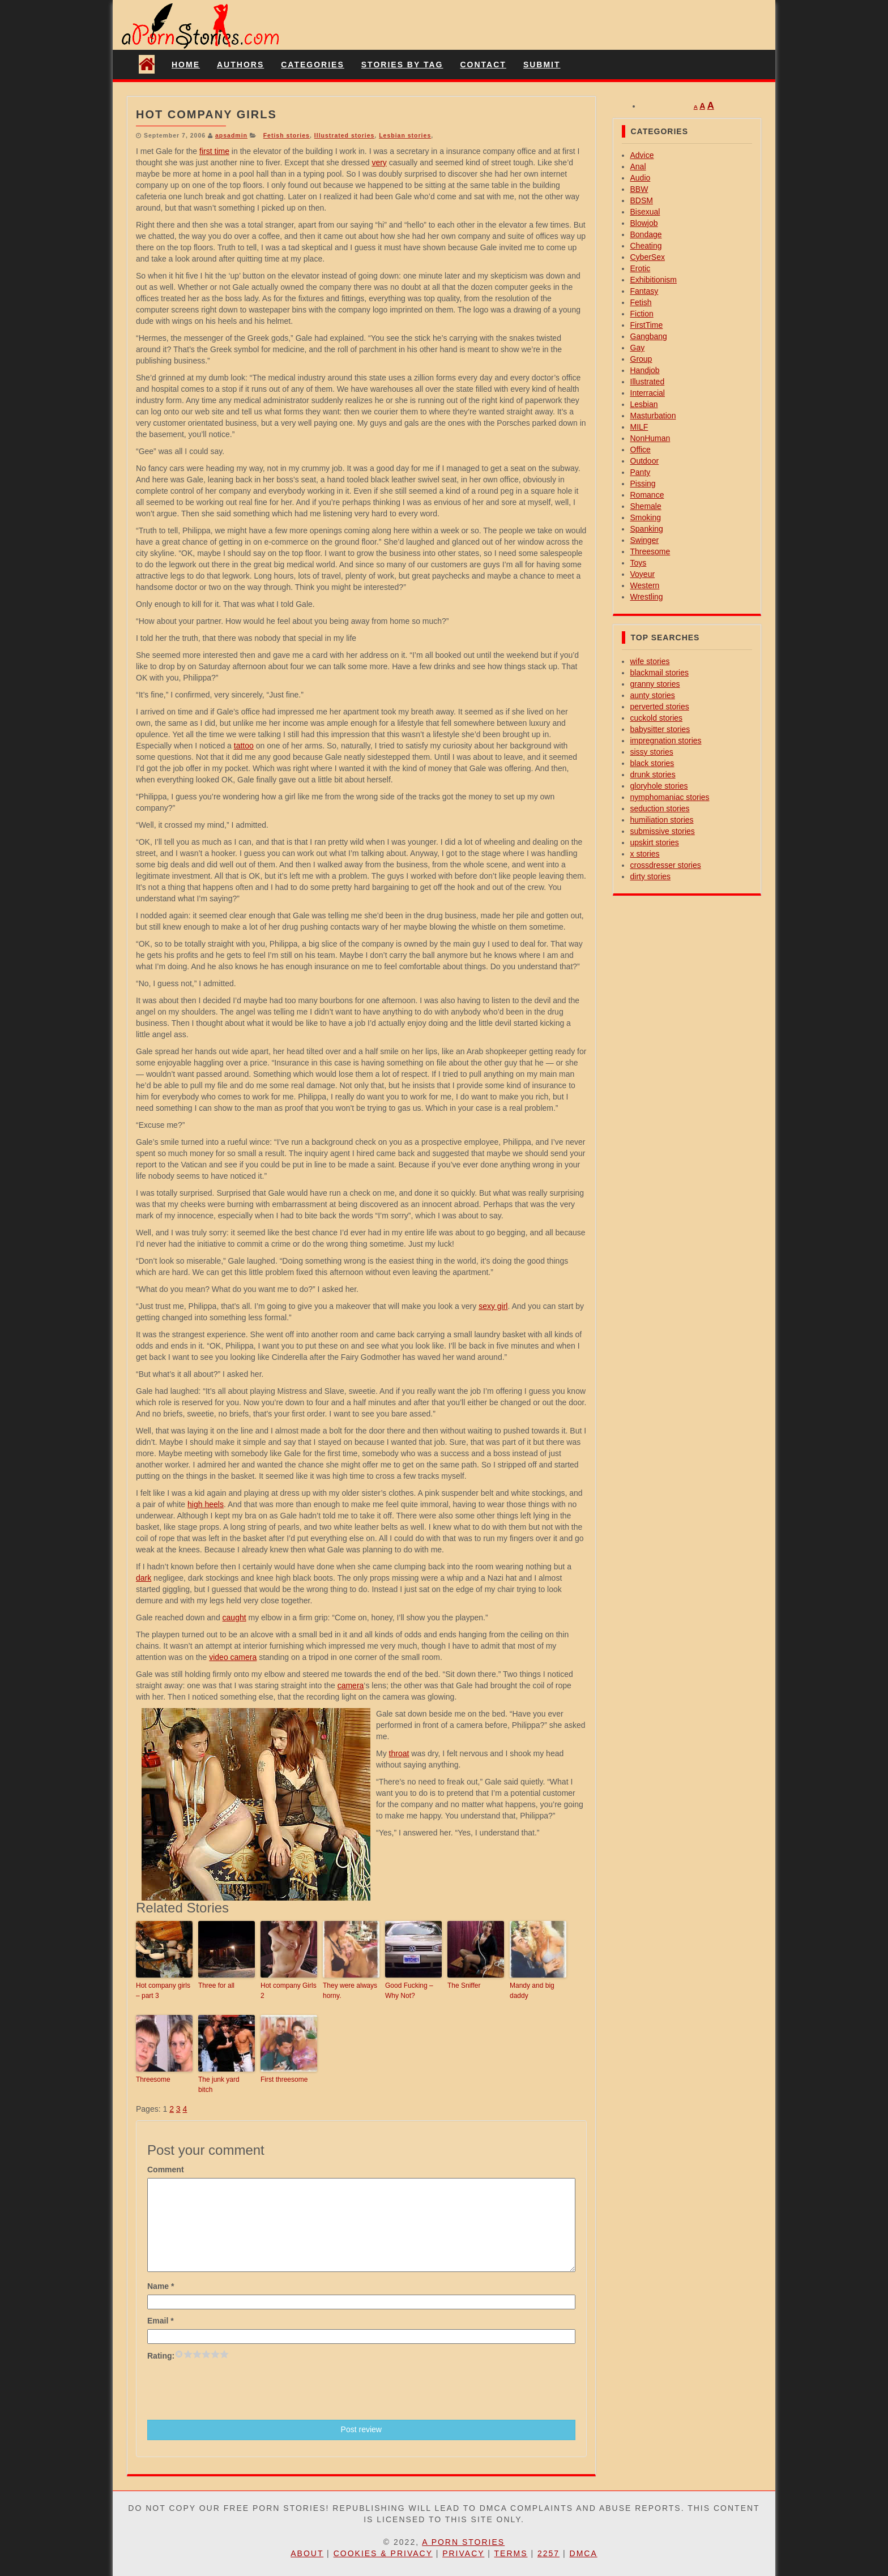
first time (214, 151)
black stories (652, 763)
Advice (642, 155)
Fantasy (644, 291)
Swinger (644, 540)
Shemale (645, 506)
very (379, 162)
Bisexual (645, 211)
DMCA (583, 2553)
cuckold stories (656, 717)
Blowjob (644, 223)
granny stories (655, 683)
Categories (312, 64)
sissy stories (651, 751)
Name (160, 2286)
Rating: (160, 2355)
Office (640, 449)
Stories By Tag (402, 64)
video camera (233, 1657)
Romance (647, 494)
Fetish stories (286, 135)
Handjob (645, 370)
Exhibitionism (653, 279)
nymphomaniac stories (670, 797)
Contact (483, 64)
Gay (637, 347)
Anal (638, 166)
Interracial (647, 392)
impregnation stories (666, 740)
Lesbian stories (405, 135)
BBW (639, 189)
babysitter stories (660, 729)
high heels (205, 1504)
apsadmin (231, 135)
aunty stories (652, 695)
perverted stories (659, 706)
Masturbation (653, 415)
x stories (645, 853)
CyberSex (647, 257)
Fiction (642, 313)
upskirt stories (654, 842)
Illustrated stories (344, 135)
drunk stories (653, 774)
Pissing (643, 483)
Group (641, 358)
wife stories (650, 661)
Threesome (153, 2079)
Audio (640, 177)
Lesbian (644, 404)
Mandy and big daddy (532, 1991)
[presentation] (233, 2389)
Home (186, 64)
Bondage (646, 234)
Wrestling (646, 596)
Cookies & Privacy (383, 2553)
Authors (240, 64)
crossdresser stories (665, 865)
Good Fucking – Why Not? (409, 1991)
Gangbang (648, 336)
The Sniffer (463, 1985)
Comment (165, 2169)
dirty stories (650, 876)
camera (351, 1685)
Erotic (640, 268)
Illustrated (647, 381)
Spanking (646, 528)
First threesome (284, 2079)
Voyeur (642, 574)
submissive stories (662, 831)
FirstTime (646, 325)
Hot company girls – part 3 (163, 1991)
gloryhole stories (659, 785)
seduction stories (660, 808)
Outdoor (644, 460)
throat (399, 1753)
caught (234, 1617)
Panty (640, 472)
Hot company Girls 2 (289, 1991)
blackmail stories (659, 672)
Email (160, 2320)
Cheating (646, 245)
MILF (639, 426)
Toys (638, 562)
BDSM (641, 200)
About (307, 2553)
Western (645, 585)
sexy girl (493, 1306)
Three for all (216, 1985)
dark (143, 1577)
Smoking (645, 517)
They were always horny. (350, 1991)
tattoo (244, 745)
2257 (548, 2553)
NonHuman (650, 438)
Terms (511, 2553)
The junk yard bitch (219, 2085)
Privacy (463, 2553)
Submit (542, 64)
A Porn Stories (463, 2542)
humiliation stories (662, 819)
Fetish (641, 302)
